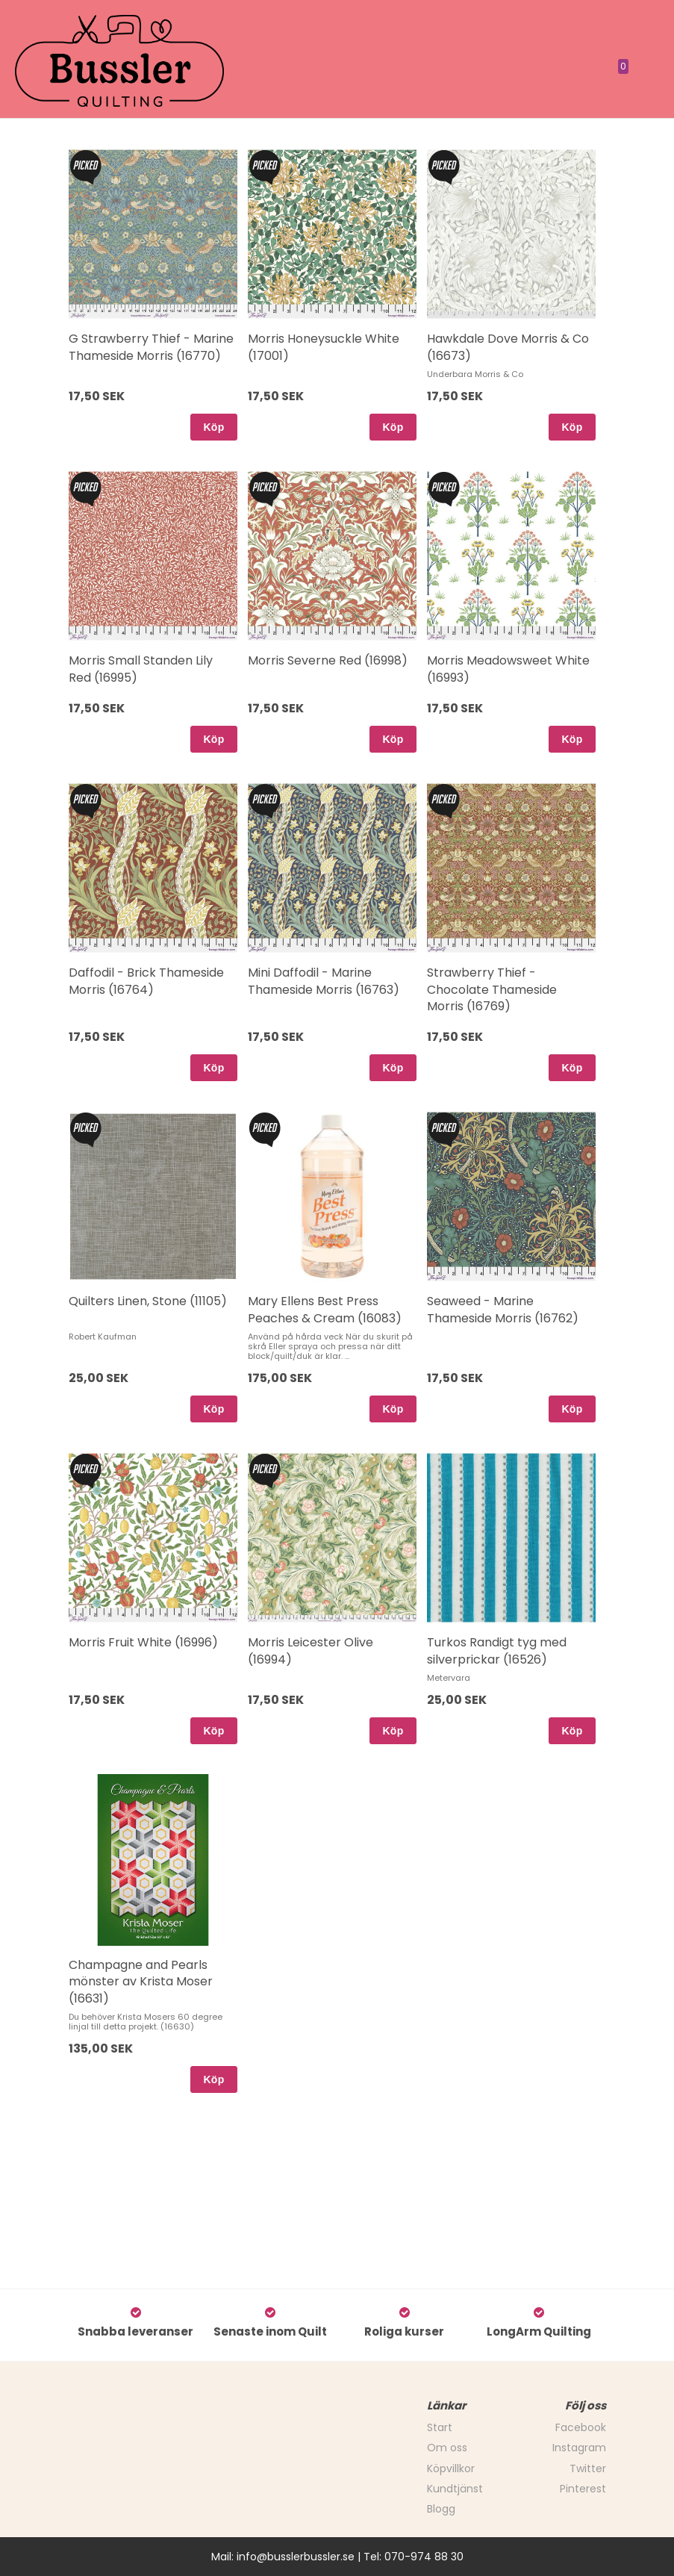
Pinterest (583, 2488)
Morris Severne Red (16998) (328, 660)
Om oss (447, 2447)
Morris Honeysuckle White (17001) (323, 347)
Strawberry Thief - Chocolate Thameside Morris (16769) (492, 989)
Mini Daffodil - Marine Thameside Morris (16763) (323, 981)
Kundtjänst (455, 2488)
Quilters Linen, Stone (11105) (148, 1301)
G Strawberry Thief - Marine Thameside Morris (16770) (151, 347)
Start (439, 2427)
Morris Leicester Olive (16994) (310, 1650)
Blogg (441, 2508)
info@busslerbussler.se (296, 2556)
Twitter (588, 2468)
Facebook (580, 2427)
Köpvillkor (451, 2468)
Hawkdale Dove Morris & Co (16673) (508, 347)
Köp (213, 427)
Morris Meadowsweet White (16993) (508, 668)
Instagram (579, 2447)
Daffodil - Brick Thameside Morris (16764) (146, 981)
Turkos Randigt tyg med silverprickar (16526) (497, 1650)
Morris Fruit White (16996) (143, 1642)
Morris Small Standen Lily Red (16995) (141, 668)
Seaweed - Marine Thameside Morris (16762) (502, 1309)
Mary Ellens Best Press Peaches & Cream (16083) (325, 1309)
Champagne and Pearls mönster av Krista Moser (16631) (141, 1981)
